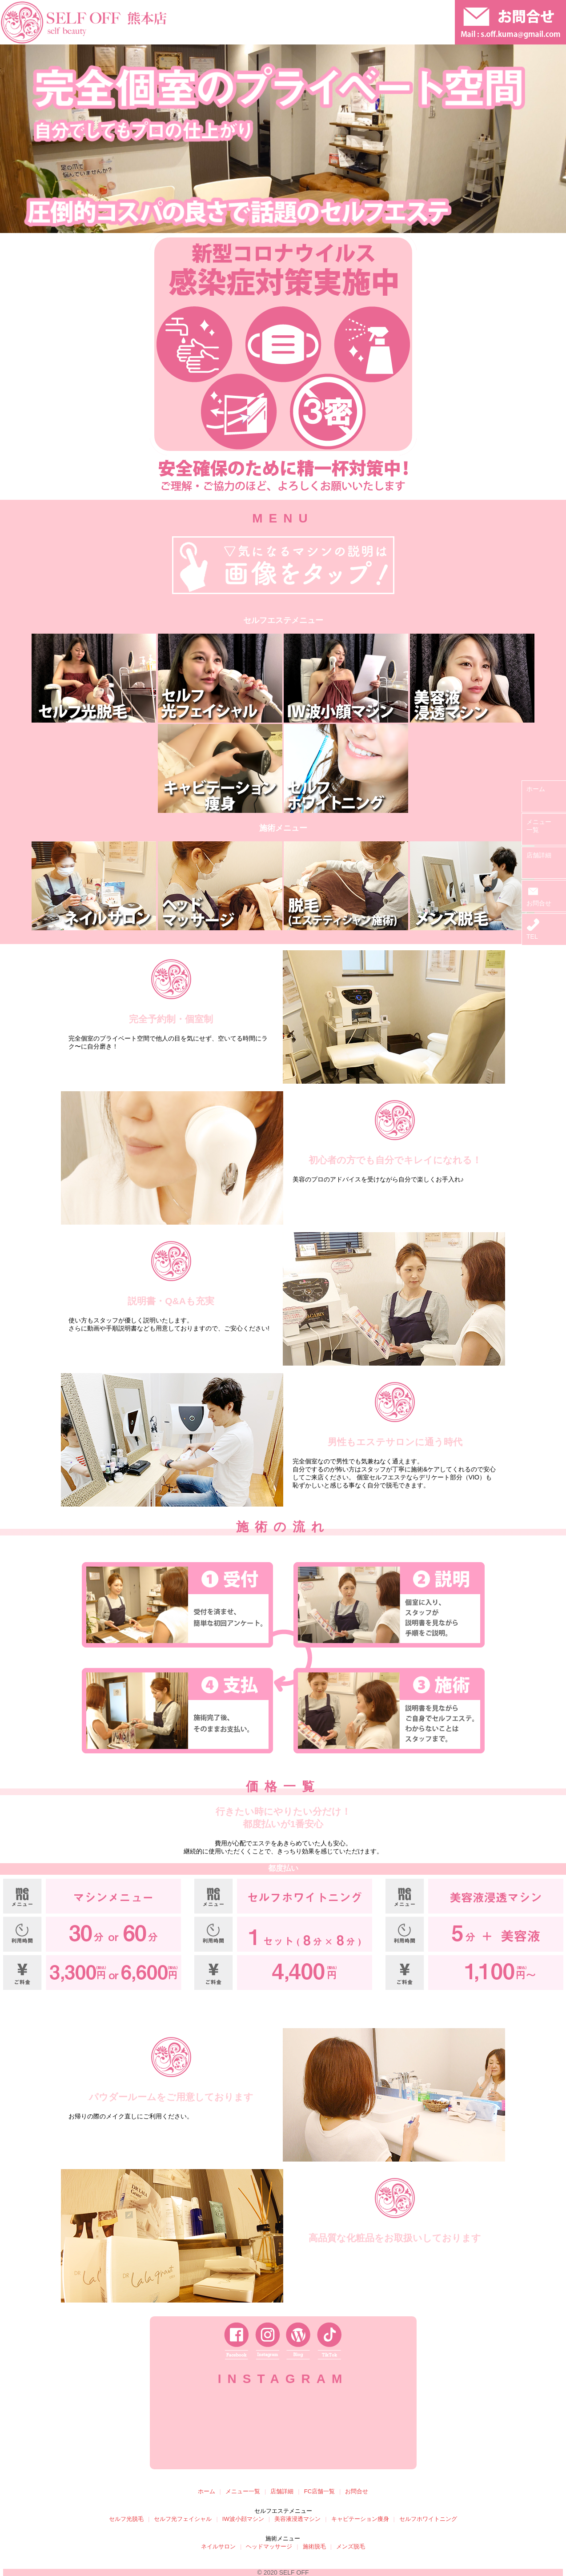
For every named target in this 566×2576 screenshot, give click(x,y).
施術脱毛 (314, 2546)
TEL (533, 933)
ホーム (535, 788)
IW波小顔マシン (243, 2519)
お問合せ (538, 899)
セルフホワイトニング (428, 2519)
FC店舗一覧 (319, 2491)
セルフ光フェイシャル (183, 2519)
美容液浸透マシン (297, 2519)
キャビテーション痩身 (360, 2519)
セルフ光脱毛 (126, 2519)
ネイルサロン (218, 2546)
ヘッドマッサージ (269, 2546)
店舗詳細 (538, 855)
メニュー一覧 (242, 2491)
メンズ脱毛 (350, 2546)
